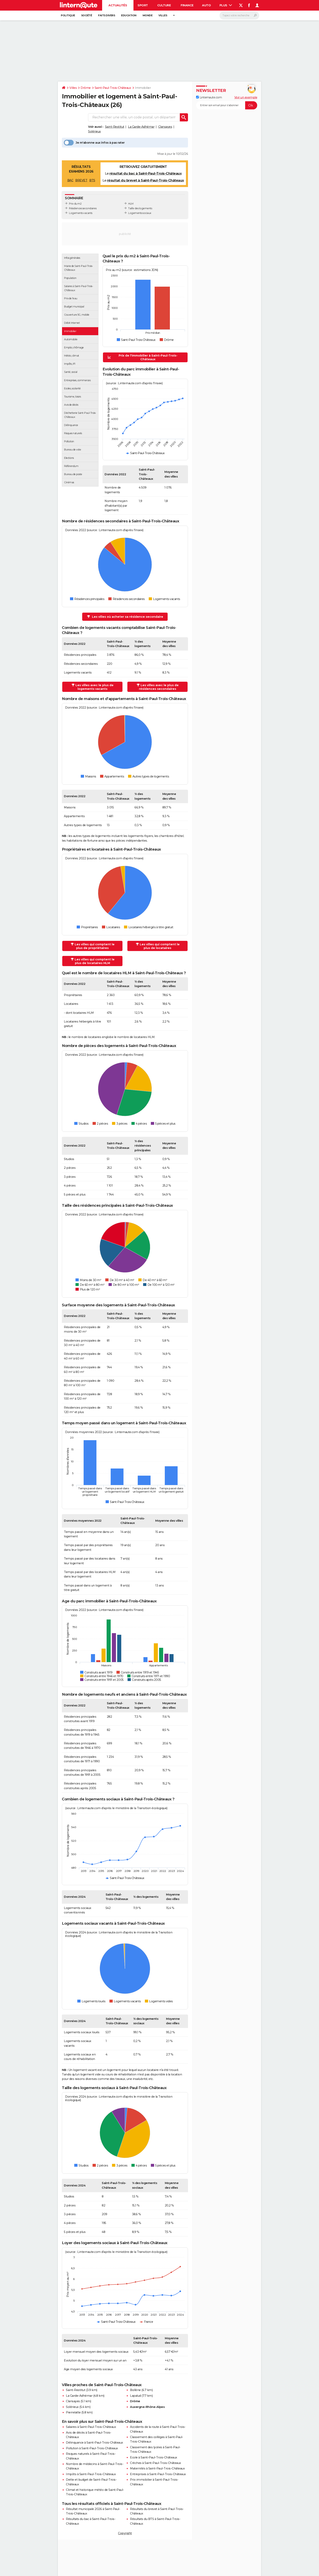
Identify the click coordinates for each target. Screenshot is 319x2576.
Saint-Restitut (114, 127)
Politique (68, 15)
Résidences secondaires (82, 208)
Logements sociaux (139, 213)
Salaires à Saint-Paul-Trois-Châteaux (91, 2427)
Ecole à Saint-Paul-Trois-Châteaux (153, 2457)
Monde (148, 15)
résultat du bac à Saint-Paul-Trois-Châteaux (145, 173)
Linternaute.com (209, 97)
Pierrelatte (73, 2412)
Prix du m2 (75, 203)
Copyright (125, 2533)
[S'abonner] (226, 105)
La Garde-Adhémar (141, 127)
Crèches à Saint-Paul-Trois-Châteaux (155, 2463)
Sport (143, 5)
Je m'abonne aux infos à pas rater (94, 142)
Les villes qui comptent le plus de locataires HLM (93, 961)
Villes (162, 15)
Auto (206, 5)
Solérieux (94, 131)
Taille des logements (140, 208)
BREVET (81, 180)
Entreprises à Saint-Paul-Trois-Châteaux (158, 2474)
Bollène (135, 2390)
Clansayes (165, 127)
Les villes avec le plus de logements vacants (93, 687)
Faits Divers (106, 15)
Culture (164, 5)
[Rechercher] (239, 15)
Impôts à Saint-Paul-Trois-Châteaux (91, 2474)
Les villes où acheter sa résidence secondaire (125, 617)
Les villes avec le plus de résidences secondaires (158, 687)
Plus (226, 5)
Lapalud (135, 2396)
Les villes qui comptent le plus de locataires (158, 946)
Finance (187, 5)
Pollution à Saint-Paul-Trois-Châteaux (92, 2448)
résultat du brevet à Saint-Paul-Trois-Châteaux (145, 180)
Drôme (86, 88)
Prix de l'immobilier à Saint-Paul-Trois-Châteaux (142, 357)
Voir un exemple (245, 97)
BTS (92, 180)
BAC (70, 180)
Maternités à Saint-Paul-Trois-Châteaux (157, 2468)
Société (86, 15)
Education (129, 15)
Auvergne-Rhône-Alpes (147, 2407)
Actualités (117, 5)
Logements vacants (80, 213)
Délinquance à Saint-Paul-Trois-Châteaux (94, 2442)
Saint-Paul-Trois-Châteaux (113, 88)
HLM (130, 203)
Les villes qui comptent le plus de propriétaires (93, 946)
